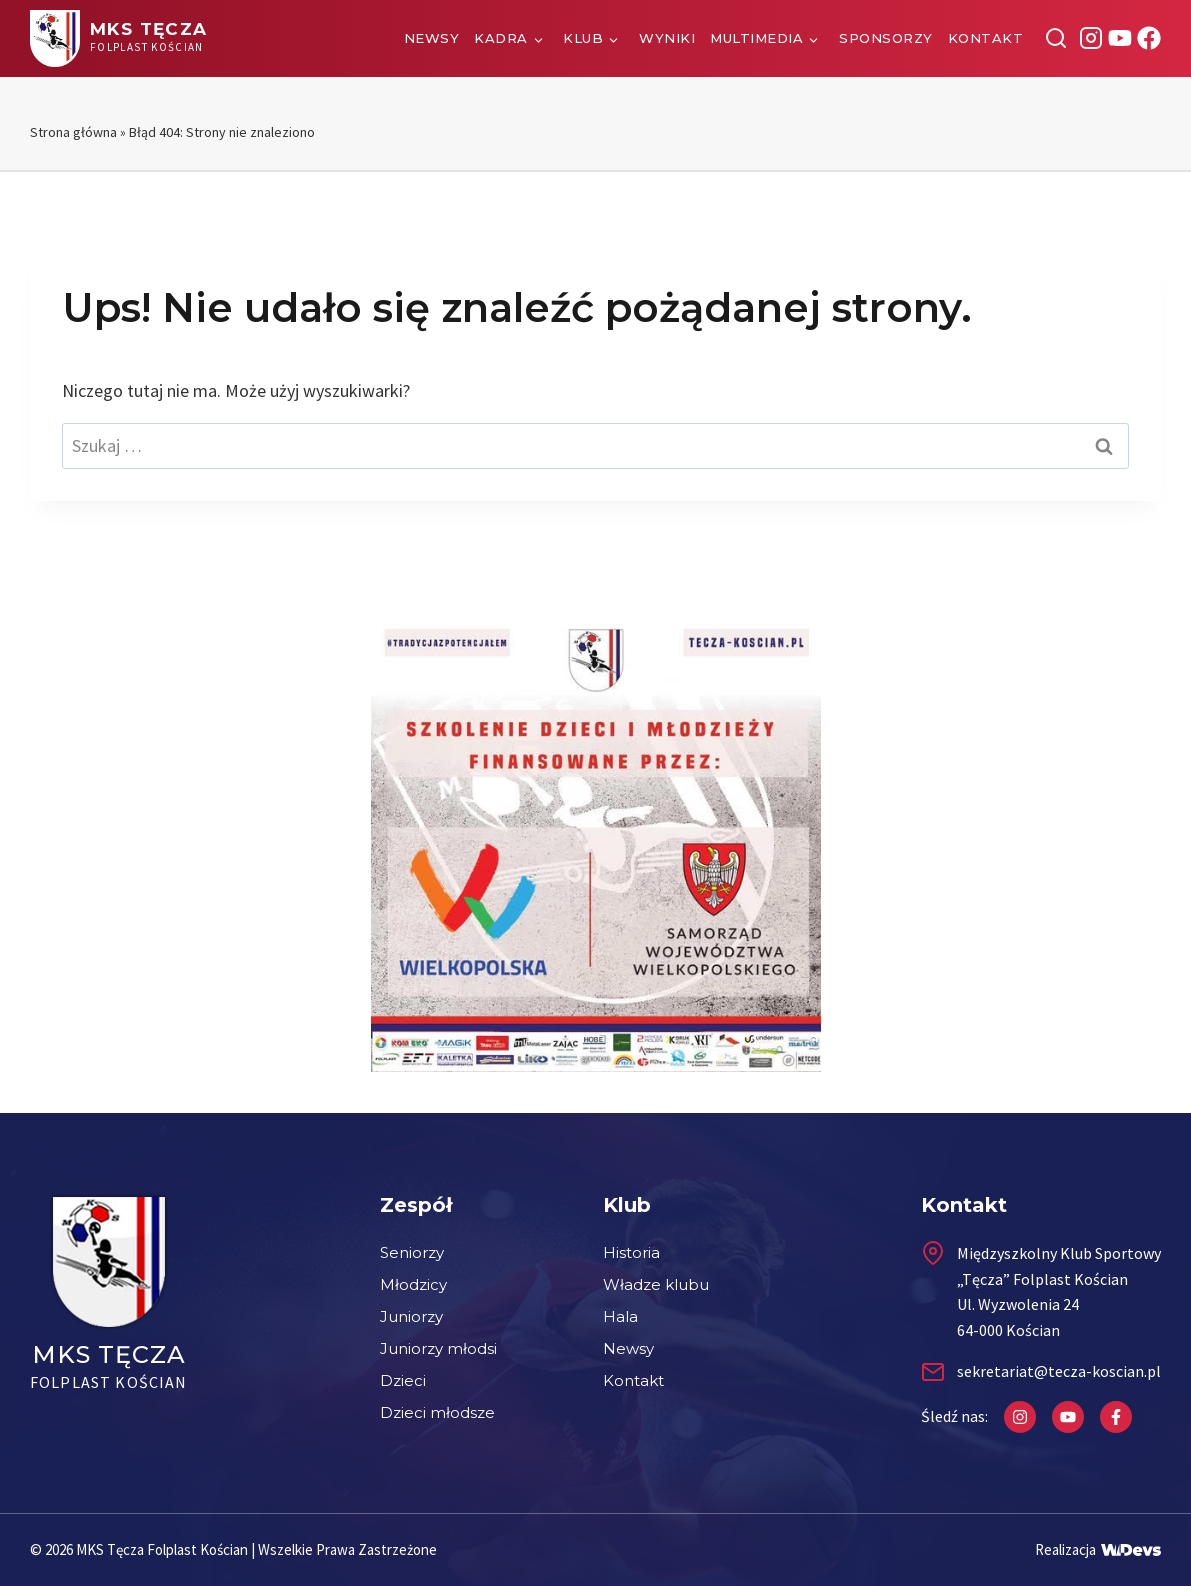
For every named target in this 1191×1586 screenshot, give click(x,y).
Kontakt (986, 38)
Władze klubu (656, 1284)
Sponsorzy (886, 38)
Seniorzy (412, 1252)
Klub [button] (583, 38)
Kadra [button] (501, 38)
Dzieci (403, 1380)
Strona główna (73, 132)
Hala (620, 1316)
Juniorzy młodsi (438, 1348)
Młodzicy (413, 1284)
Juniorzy (411, 1316)
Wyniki (667, 38)
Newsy (432, 38)
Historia (631, 1252)
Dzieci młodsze (437, 1412)
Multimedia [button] (756, 38)
